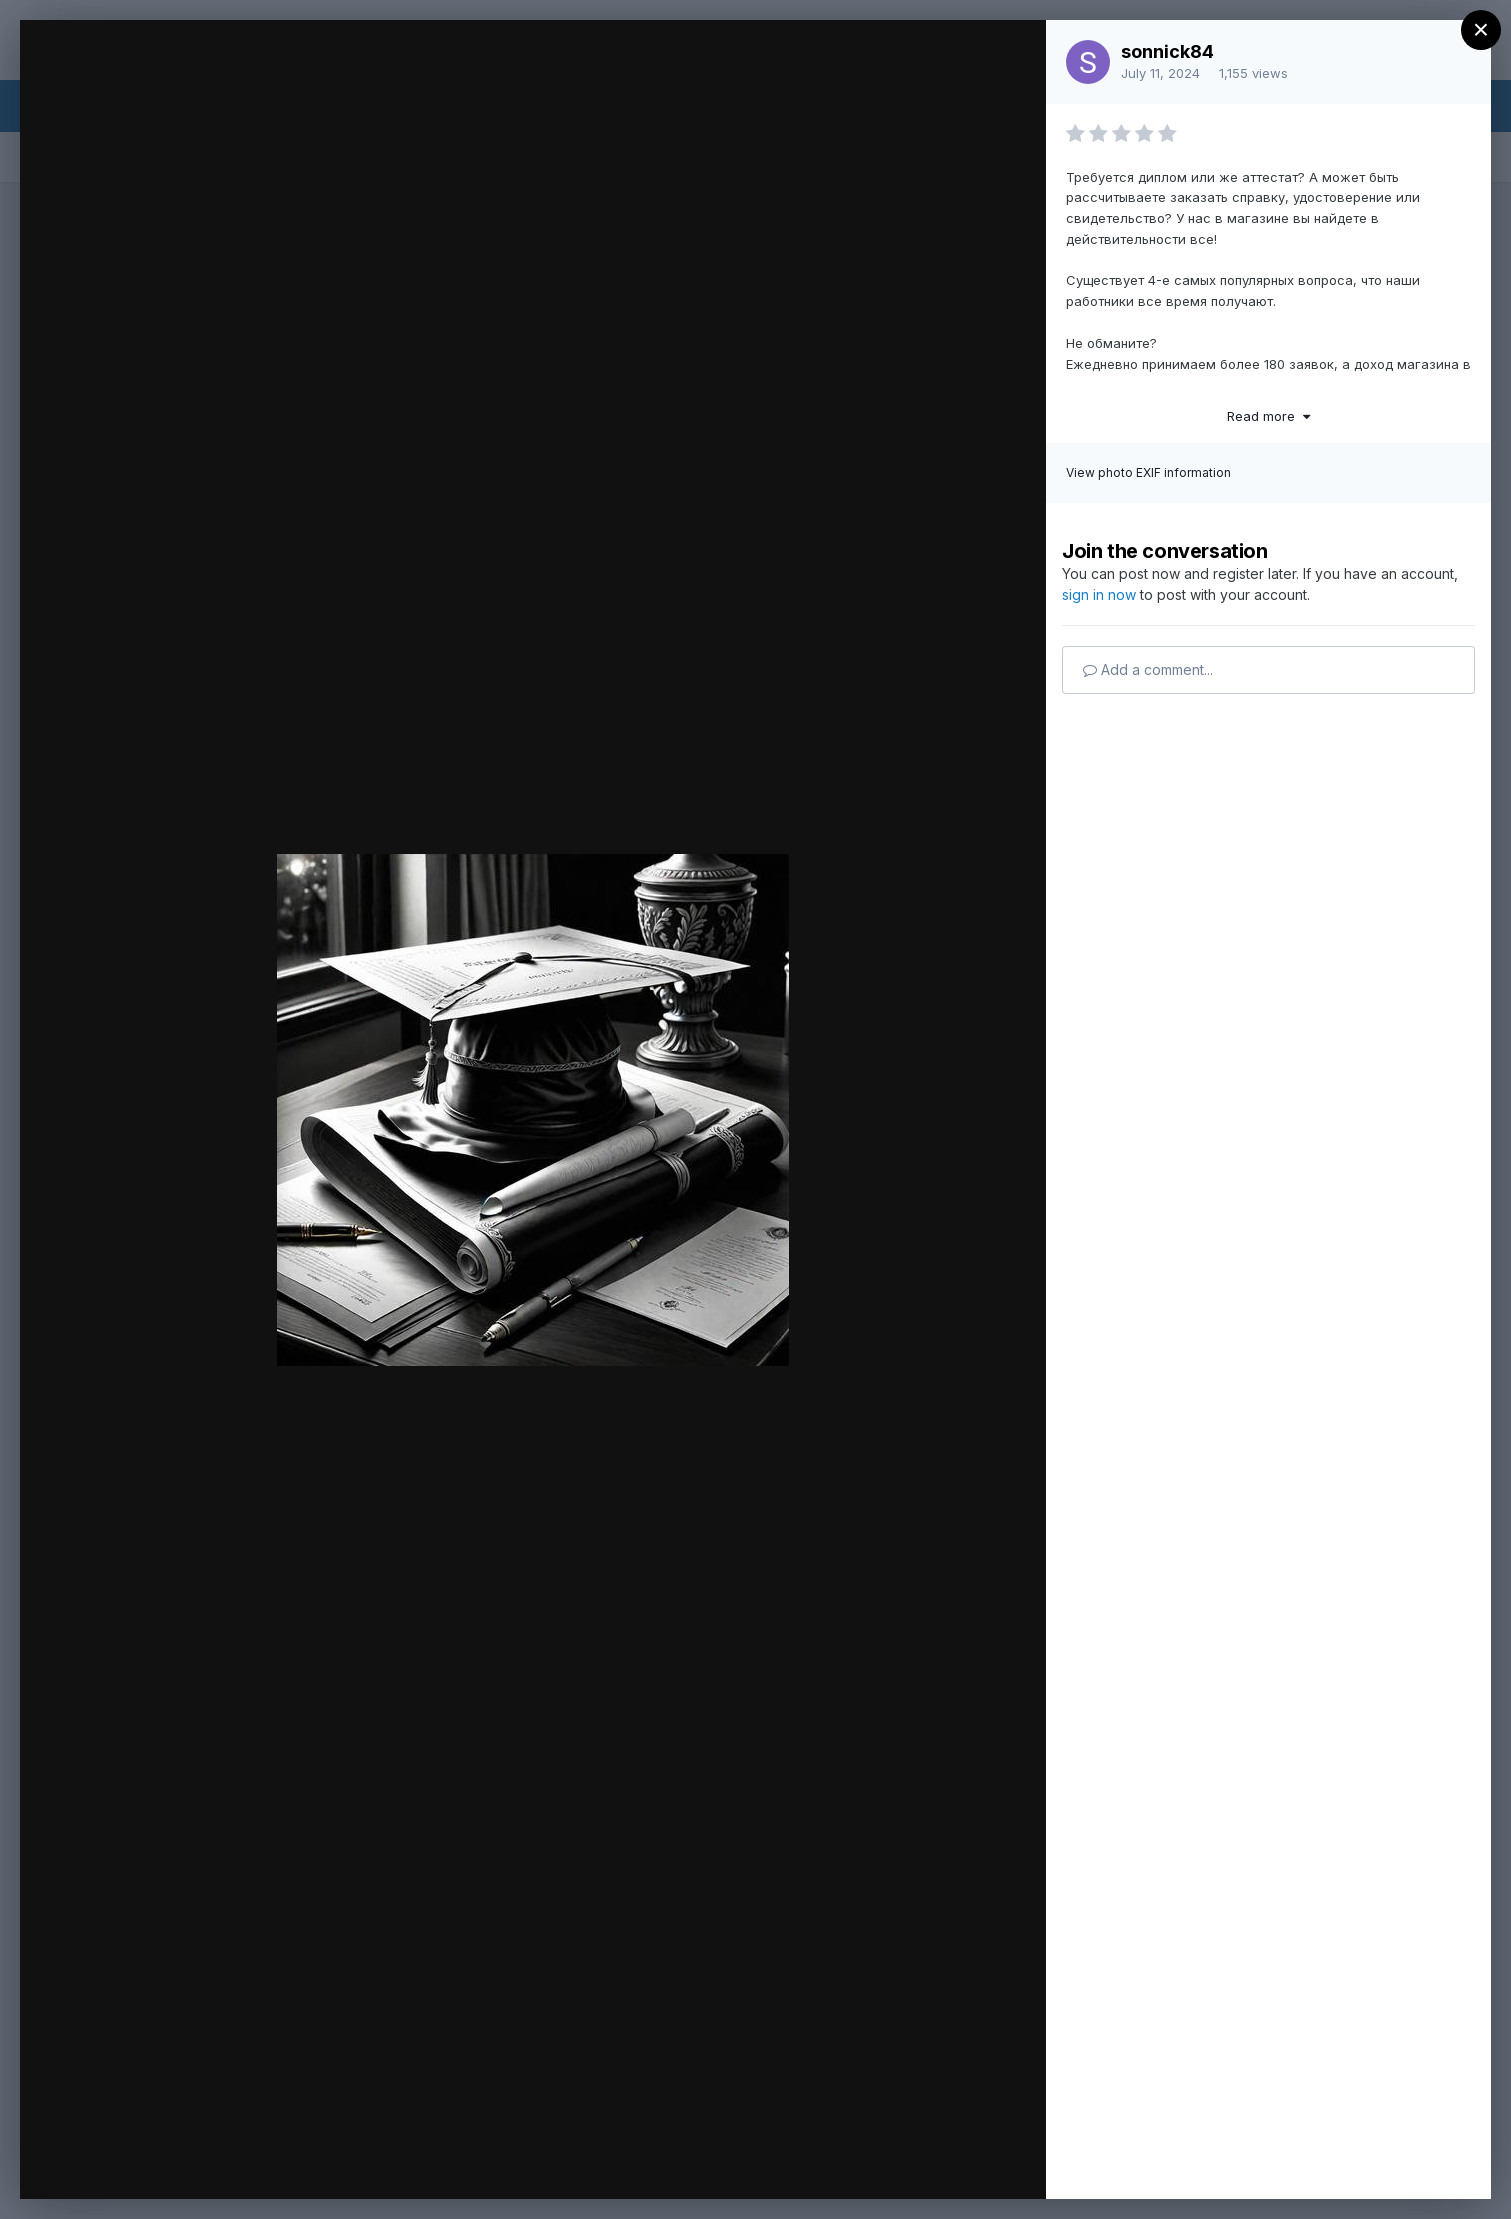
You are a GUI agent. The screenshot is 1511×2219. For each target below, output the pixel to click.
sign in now (1099, 594)
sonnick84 (1167, 51)
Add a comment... (1148, 669)
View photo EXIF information (1148, 472)
